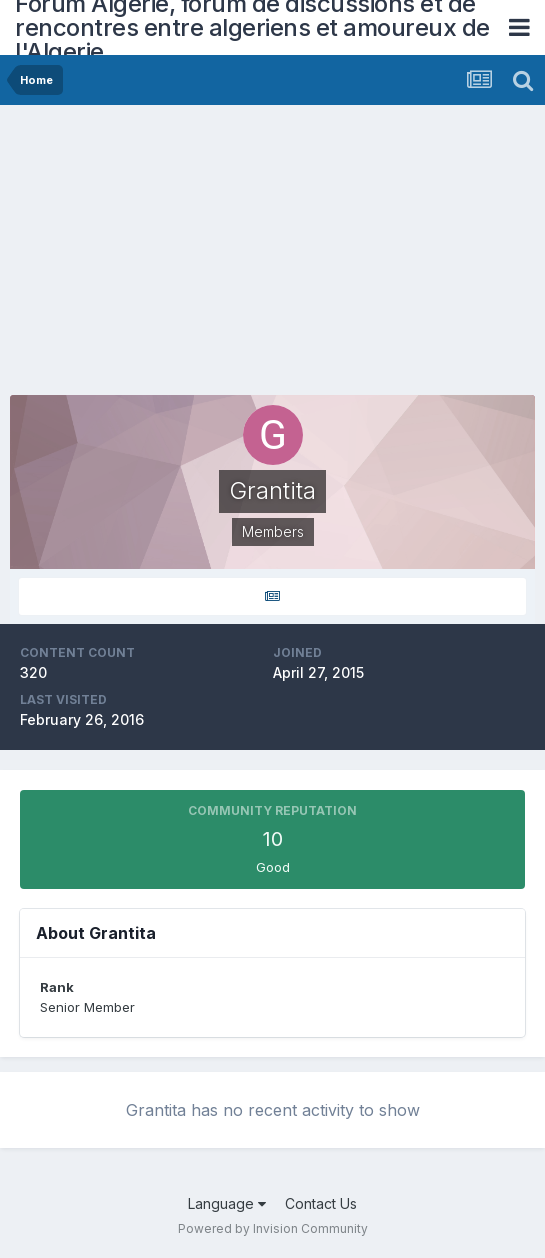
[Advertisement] (244, 255)
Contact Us (321, 1203)
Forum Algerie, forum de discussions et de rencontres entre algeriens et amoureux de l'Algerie (252, 27)
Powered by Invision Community (273, 1228)
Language (227, 1203)
